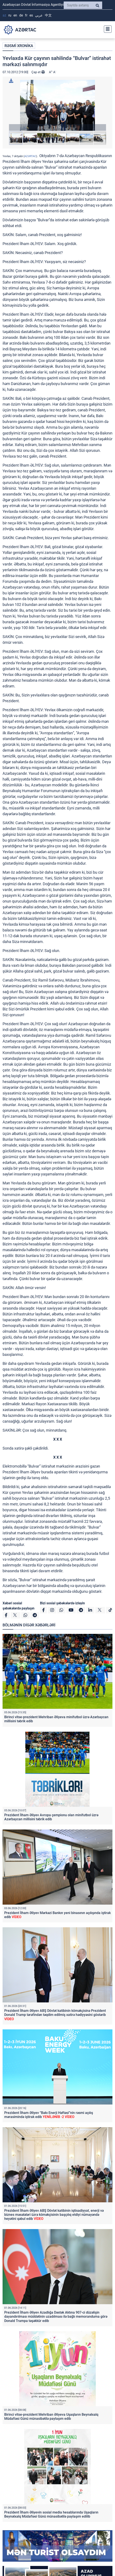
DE (21, 15)
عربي (39, 15)
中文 (48, 15)
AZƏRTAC (30, 156)
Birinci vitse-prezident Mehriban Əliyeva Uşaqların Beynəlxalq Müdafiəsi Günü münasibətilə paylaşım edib (51, 2416)
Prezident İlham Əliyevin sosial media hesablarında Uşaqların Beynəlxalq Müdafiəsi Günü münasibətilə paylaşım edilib (51, 2514)
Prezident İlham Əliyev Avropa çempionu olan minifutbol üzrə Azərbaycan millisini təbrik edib (51, 1817)
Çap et (38, 72)
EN (15, 15)
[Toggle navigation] (106, 28)
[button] (57, 105)
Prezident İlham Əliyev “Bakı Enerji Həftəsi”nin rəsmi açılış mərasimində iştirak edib (48, 2115)
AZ (4, 15)
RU (9, 15)
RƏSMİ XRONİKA (18, 45)
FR (26, 15)
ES (31, 15)
